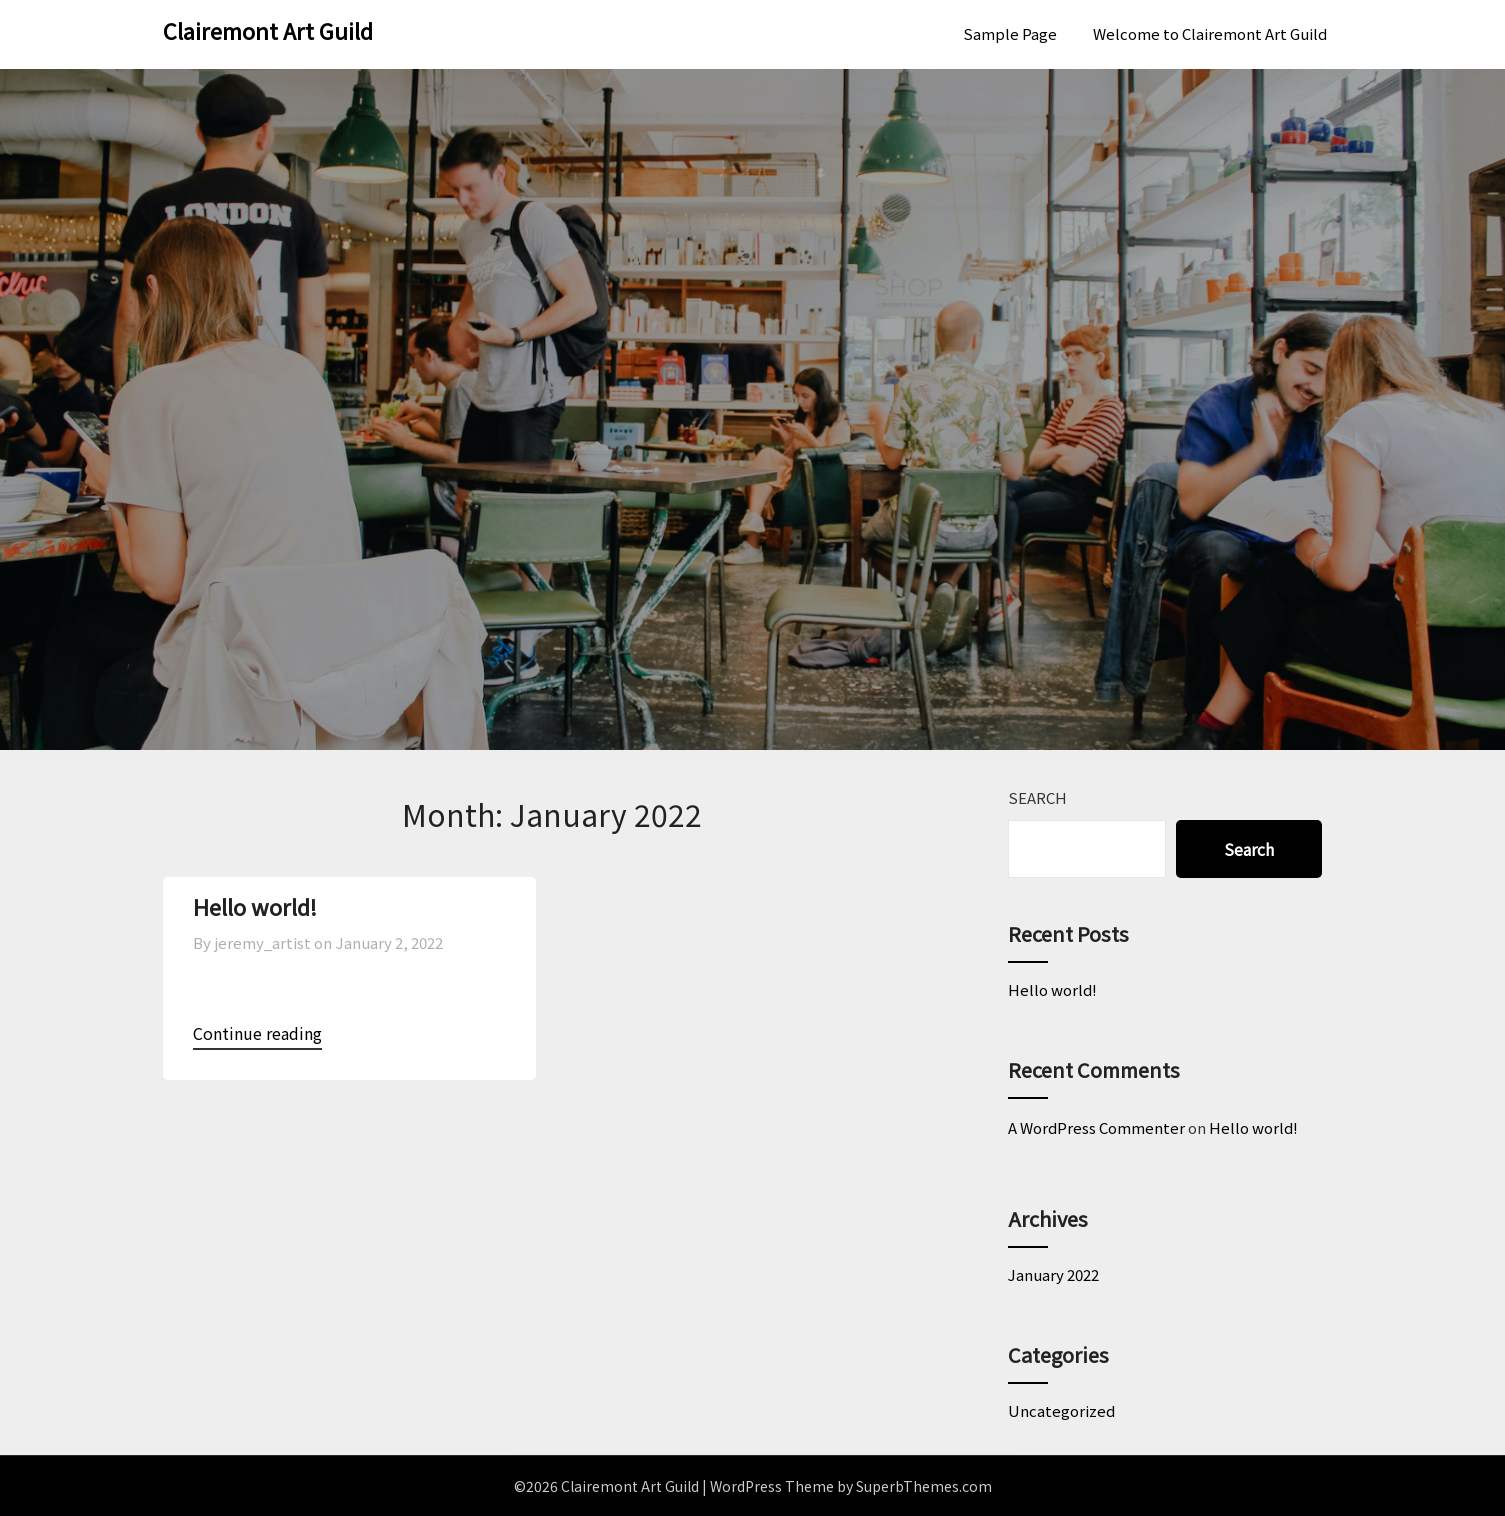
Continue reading (257, 1033)
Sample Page (1010, 33)
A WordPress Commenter (1096, 1127)
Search (1037, 797)
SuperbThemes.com (924, 1486)
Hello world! (255, 906)
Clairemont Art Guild (268, 30)
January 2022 (1053, 1274)
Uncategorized (1061, 1410)
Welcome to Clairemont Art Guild (1210, 33)
